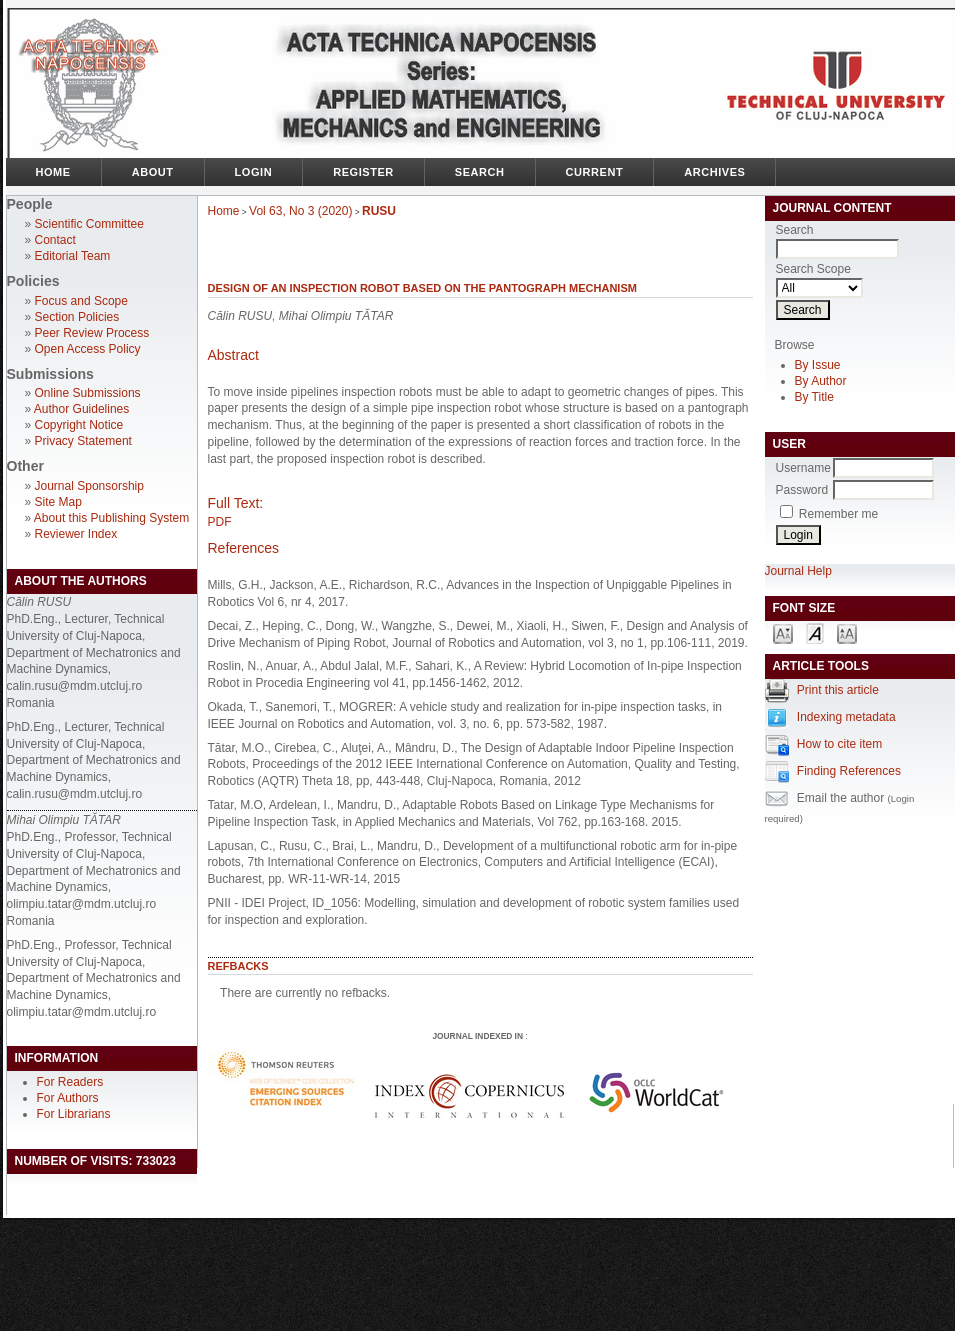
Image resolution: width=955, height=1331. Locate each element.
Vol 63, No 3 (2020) (300, 211)
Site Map (58, 502)
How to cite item (839, 744)
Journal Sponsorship (89, 486)
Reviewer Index (76, 534)
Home (53, 172)
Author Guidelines (81, 409)
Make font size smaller (783, 632)
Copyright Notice (79, 425)
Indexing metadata (846, 717)
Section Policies (77, 317)
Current (595, 172)
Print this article (838, 690)
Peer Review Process (92, 333)
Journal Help (798, 571)
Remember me (838, 514)
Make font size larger (847, 632)
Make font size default (815, 632)
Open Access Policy (88, 349)
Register (363, 172)
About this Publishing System (111, 518)
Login (254, 172)
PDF (220, 522)
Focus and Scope (81, 301)
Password (802, 490)
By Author (821, 381)
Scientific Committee (89, 224)
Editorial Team (73, 256)
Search (480, 172)
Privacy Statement (83, 441)
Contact (55, 240)
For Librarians (74, 1114)
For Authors (68, 1098)
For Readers (70, 1082)
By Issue (818, 365)
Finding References (849, 771)
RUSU (379, 211)
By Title (814, 397)
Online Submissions (88, 393)
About (153, 172)
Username (803, 468)
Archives (714, 172)
